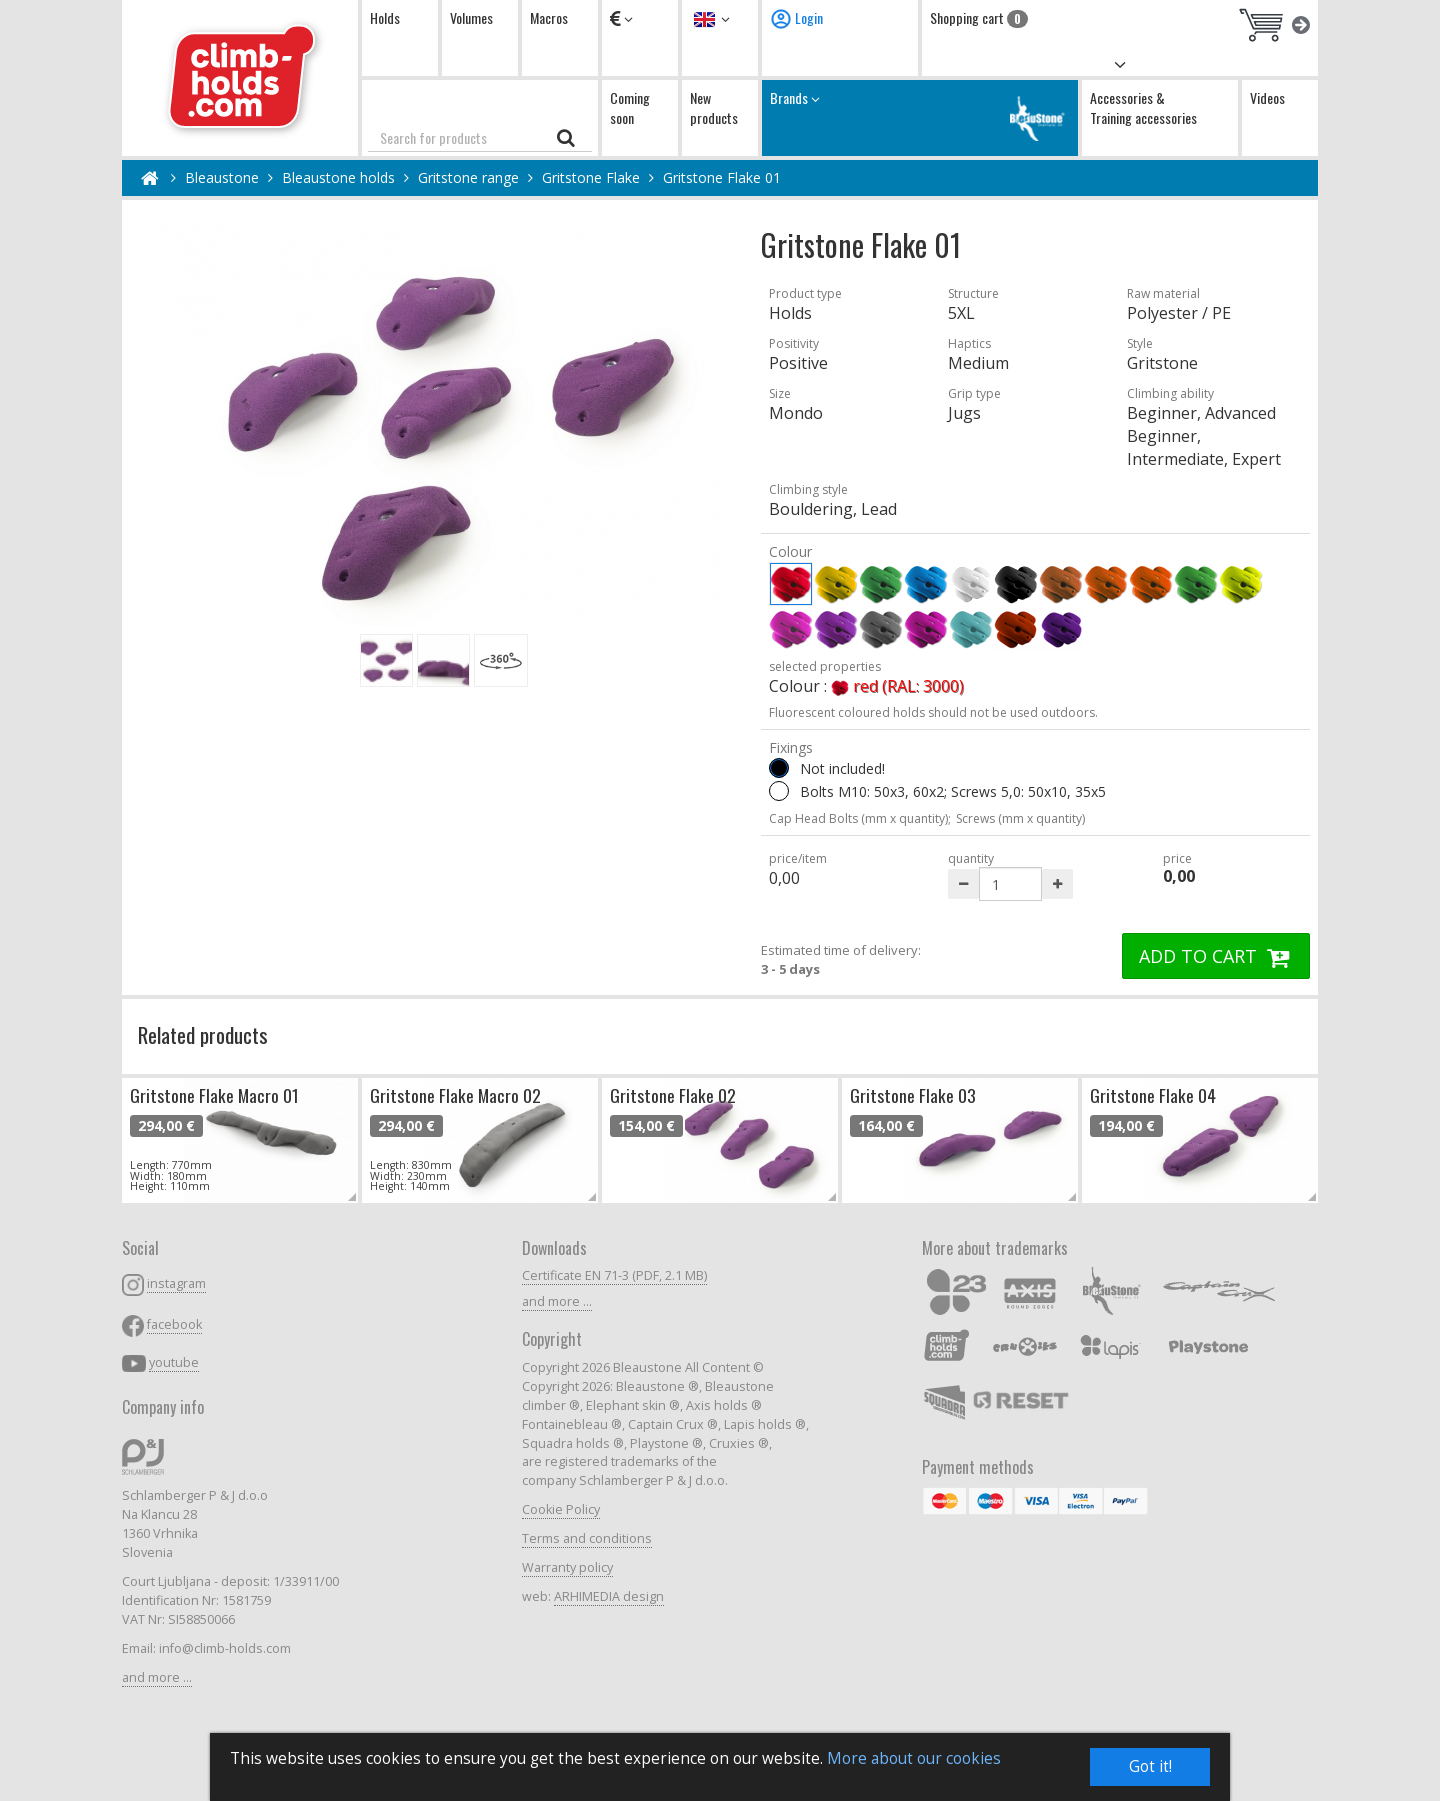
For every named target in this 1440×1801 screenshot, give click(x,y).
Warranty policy (567, 1567)
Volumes (471, 17)
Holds (385, 17)
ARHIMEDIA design (609, 1596)
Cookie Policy (561, 1509)
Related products (203, 1034)
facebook (174, 1324)
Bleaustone (222, 177)
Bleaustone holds (338, 177)
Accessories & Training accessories (1143, 107)
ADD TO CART (1216, 956)
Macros (549, 17)
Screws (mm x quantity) (1020, 818)
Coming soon (630, 107)
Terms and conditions (587, 1538)
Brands (920, 117)
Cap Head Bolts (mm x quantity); (860, 818)
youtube (174, 1362)
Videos (1267, 97)
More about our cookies (914, 1759)
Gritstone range (468, 177)
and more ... (157, 1677)
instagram (176, 1283)
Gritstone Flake (591, 177)
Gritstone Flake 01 (722, 177)
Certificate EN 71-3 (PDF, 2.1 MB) (614, 1275)
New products (714, 107)
